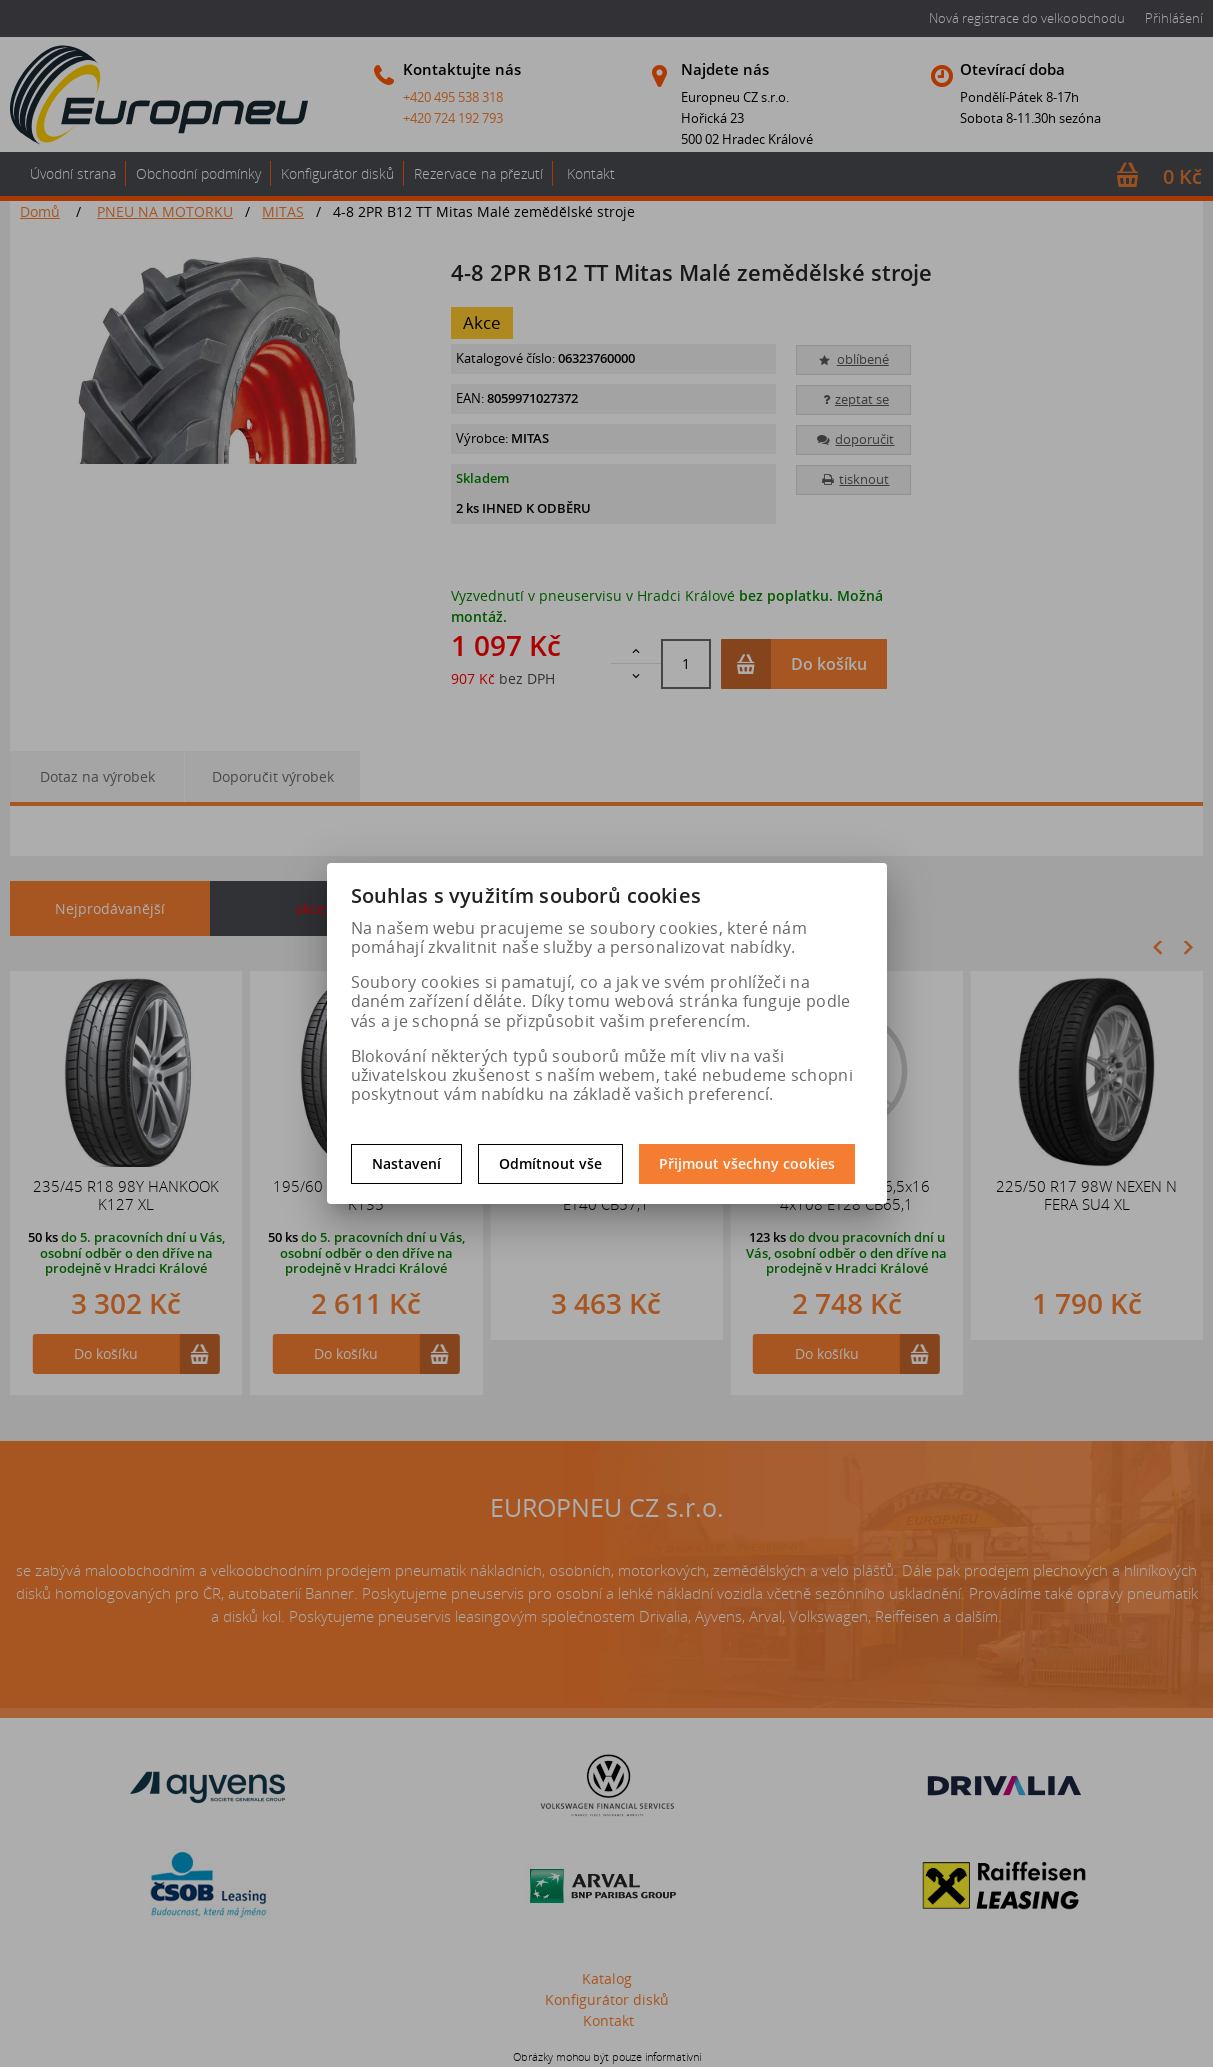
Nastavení (406, 1163)
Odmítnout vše (550, 1163)
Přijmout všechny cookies (747, 1163)
